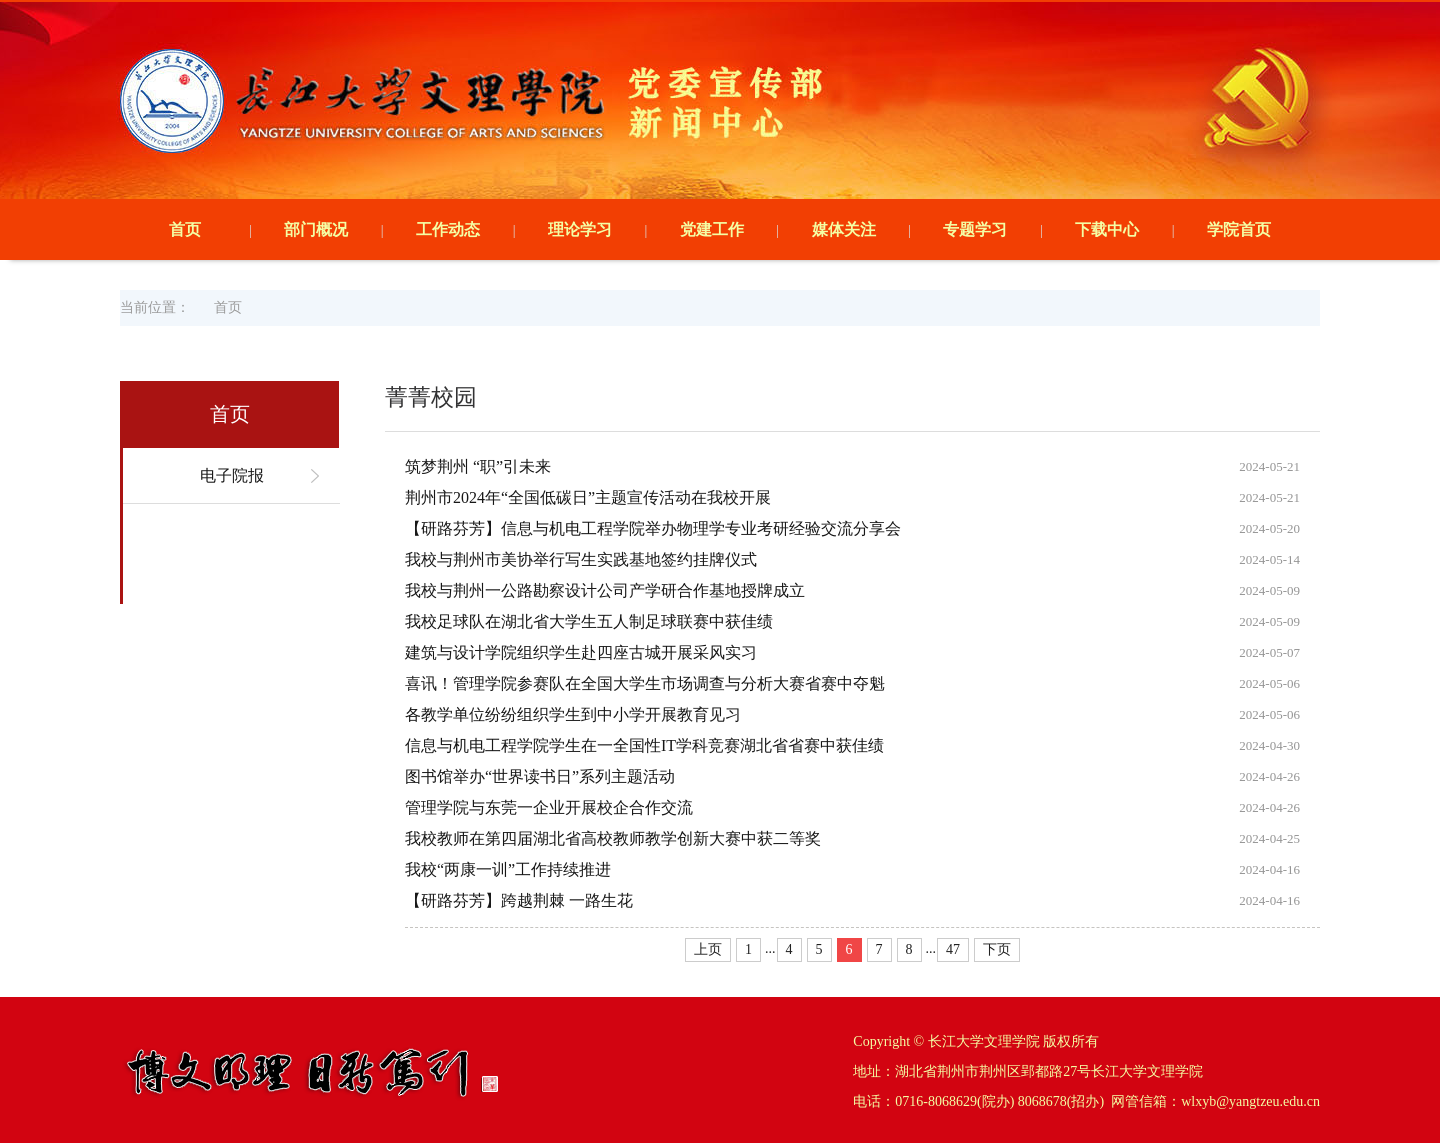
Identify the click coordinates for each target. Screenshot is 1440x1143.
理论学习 (580, 229)
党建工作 (712, 229)
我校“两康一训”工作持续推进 (508, 869)
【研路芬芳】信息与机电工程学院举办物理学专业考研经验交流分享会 (653, 528)
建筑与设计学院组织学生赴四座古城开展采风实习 (581, 652)
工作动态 (448, 229)
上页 (708, 949)
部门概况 (316, 229)
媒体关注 (844, 229)
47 (953, 949)
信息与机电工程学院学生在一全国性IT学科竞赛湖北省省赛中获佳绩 (644, 745)
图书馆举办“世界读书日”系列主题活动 (540, 776)
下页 (997, 949)
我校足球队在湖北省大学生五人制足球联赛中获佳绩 (589, 621)
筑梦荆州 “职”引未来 (478, 466)
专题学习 (975, 229)
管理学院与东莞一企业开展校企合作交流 (549, 807)
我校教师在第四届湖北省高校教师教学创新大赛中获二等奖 (613, 838)
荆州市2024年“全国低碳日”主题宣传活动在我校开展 (588, 497)
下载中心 (1107, 229)
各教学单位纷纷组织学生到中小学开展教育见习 (573, 714)
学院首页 (1239, 229)
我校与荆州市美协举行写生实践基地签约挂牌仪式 (581, 559)
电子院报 (232, 475)
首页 (185, 229)
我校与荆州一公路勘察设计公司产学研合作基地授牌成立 (605, 590)
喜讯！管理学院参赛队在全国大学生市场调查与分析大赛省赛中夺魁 (645, 683)
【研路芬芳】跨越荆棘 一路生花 (519, 900)
